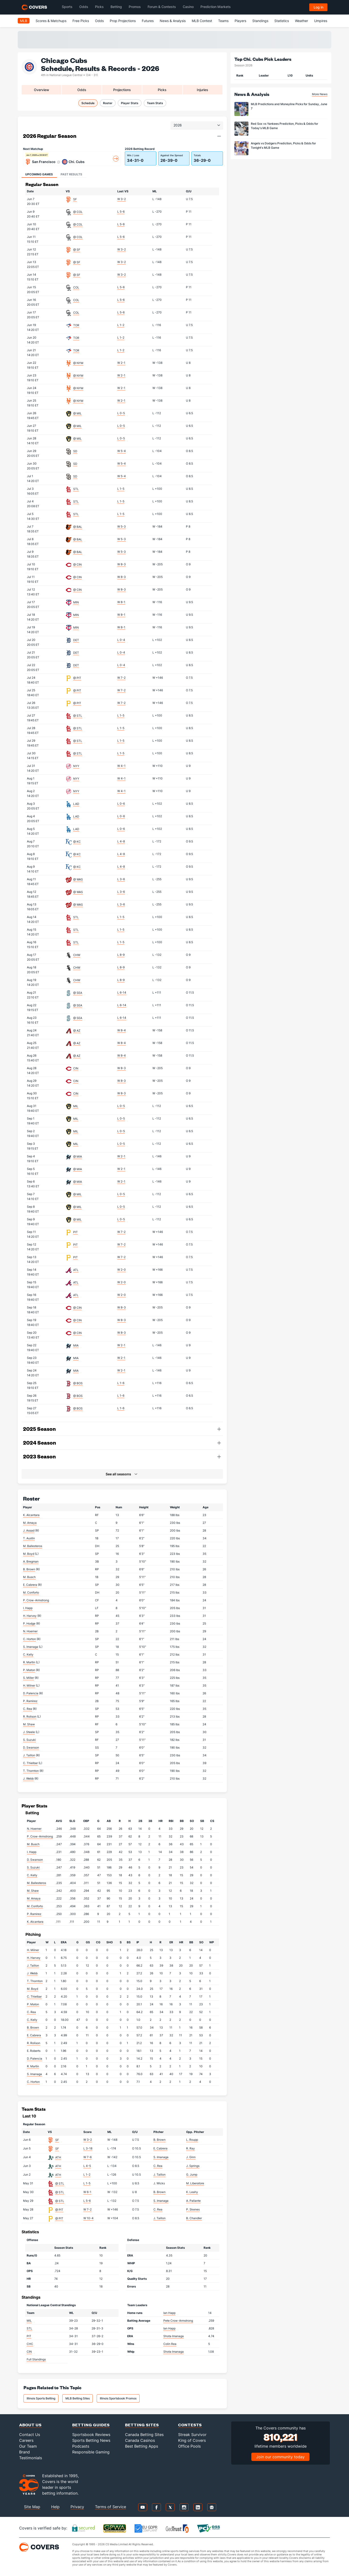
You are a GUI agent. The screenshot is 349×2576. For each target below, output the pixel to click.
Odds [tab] (81, 90)
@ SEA (77, 993)
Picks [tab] (162, 90)
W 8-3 (121, 564)
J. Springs (192, 2166)
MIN (76, 602)
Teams (223, 21)
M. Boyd (28, 1554)
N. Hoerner (30, 1631)
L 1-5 (120, 488)
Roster (107, 103)
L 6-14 (121, 992)
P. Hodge (29, 1623)
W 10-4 (88, 2218)
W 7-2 (121, 677)
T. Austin (29, 1538)
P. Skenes (193, 2209)
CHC (30, 2344)
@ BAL (77, 527)
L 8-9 (121, 955)
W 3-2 (121, 199)
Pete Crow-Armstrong (178, 2320)
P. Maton (29, 1670)
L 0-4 (121, 640)
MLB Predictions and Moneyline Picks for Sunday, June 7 (289, 106)
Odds (99, 21)
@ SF (76, 249)
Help (55, 2506)
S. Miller (28, 1678)
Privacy (77, 2506)
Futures (148, 21)
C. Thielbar (30, 1763)
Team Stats (155, 103)
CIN (75, 1068)
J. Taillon (29, 1755)
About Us (30, 2425)
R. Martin (29, 1662)
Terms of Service (110, 2506)
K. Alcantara (31, 1515)
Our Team (28, 2446)
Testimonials (30, 2457)
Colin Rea (169, 2344)
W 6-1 (87, 2192)
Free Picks (80, 21)
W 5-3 (121, 526)
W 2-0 (121, 1269)
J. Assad (28, 1530)
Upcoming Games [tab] (39, 174)
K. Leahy (192, 2192)
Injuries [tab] (202, 90)
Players (240, 21)
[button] (219, 136)
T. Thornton (31, 1771)
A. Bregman (31, 1561)
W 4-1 (121, 766)
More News (319, 94)
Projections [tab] (122, 90)
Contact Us (29, 2434)
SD (75, 451)
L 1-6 (120, 1383)
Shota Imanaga (173, 2336)
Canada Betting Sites (144, 2434)
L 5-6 (121, 211)
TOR (76, 325)
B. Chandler (194, 2218)
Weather (301, 21)
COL (76, 287)
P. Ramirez (30, 1701)
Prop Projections (123, 21)
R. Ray (190, 2148)
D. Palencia (30, 1693)
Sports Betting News (91, 2440)
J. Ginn (191, 2157)
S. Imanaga (30, 1647)
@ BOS (78, 1383)
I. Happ (27, 1608)
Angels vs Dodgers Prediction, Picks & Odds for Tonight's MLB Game (283, 145)
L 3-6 (121, 879)
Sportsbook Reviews (91, 2434)
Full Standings (36, 2359)
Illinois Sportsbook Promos (118, 2398)
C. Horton (29, 1639)
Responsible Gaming (91, 2452)
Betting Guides (91, 2425)
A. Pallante (193, 2200)
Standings (260, 21)
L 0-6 (121, 803)
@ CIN (77, 564)
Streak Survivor (192, 2434)
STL (76, 489)
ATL (76, 1270)
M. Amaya (30, 1523)
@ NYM (78, 363)
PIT (75, 1232)
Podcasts (80, 2446)
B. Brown (29, 1569)
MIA (76, 1345)
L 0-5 (121, 413)
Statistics (281, 21)
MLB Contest (202, 21)
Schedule (88, 103)
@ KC (77, 841)
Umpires (320, 21)
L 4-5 (87, 2166)
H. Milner (29, 1685)
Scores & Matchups (51, 21)
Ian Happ (169, 2313)
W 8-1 (121, 602)
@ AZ (76, 1030)
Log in (318, 7)
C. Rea (27, 1709)
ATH (58, 2157)
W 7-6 (87, 2157)
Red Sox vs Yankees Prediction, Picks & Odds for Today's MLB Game (284, 126)
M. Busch (29, 1577)
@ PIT (77, 678)
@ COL (78, 212)
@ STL (77, 715)
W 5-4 (121, 451)
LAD (76, 804)
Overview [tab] (41, 90)
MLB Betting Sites (77, 2398)
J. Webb (28, 1778)
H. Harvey (30, 1616)
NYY (76, 766)
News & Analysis (173, 21)
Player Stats (129, 103)
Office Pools (189, 2446)
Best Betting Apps (141, 2446)
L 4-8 (121, 841)
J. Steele (29, 1732)
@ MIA (77, 1156)
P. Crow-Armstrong (36, 1600)
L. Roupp (192, 2139)
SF (75, 199)
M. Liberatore (195, 2183)
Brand (24, 2452)
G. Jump (191, 2174)
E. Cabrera (30, 1585)
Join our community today (280, 2456)
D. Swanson (31, 1747)
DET (76, 640)
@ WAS (78, 879)
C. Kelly (28, 1654)
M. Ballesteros (32, 1546)
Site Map (32, 2506)
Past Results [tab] (71, 174)
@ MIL (77, 413)
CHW (76, 955)
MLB (23, 21)
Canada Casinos (140, 2440)
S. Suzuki (29, 1740)
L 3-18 (87, 2148)
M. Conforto (31, 1592)
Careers (26, 2440)
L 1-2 (120, 325)
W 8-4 (121, 1030)
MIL (75, 1106)
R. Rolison (29, 1716)
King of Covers (192, 2440)
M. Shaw (29, 1724)
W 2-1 (121, 363)
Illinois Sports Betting (41, 2398)
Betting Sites (142, 2425)
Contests (190, 2425)
